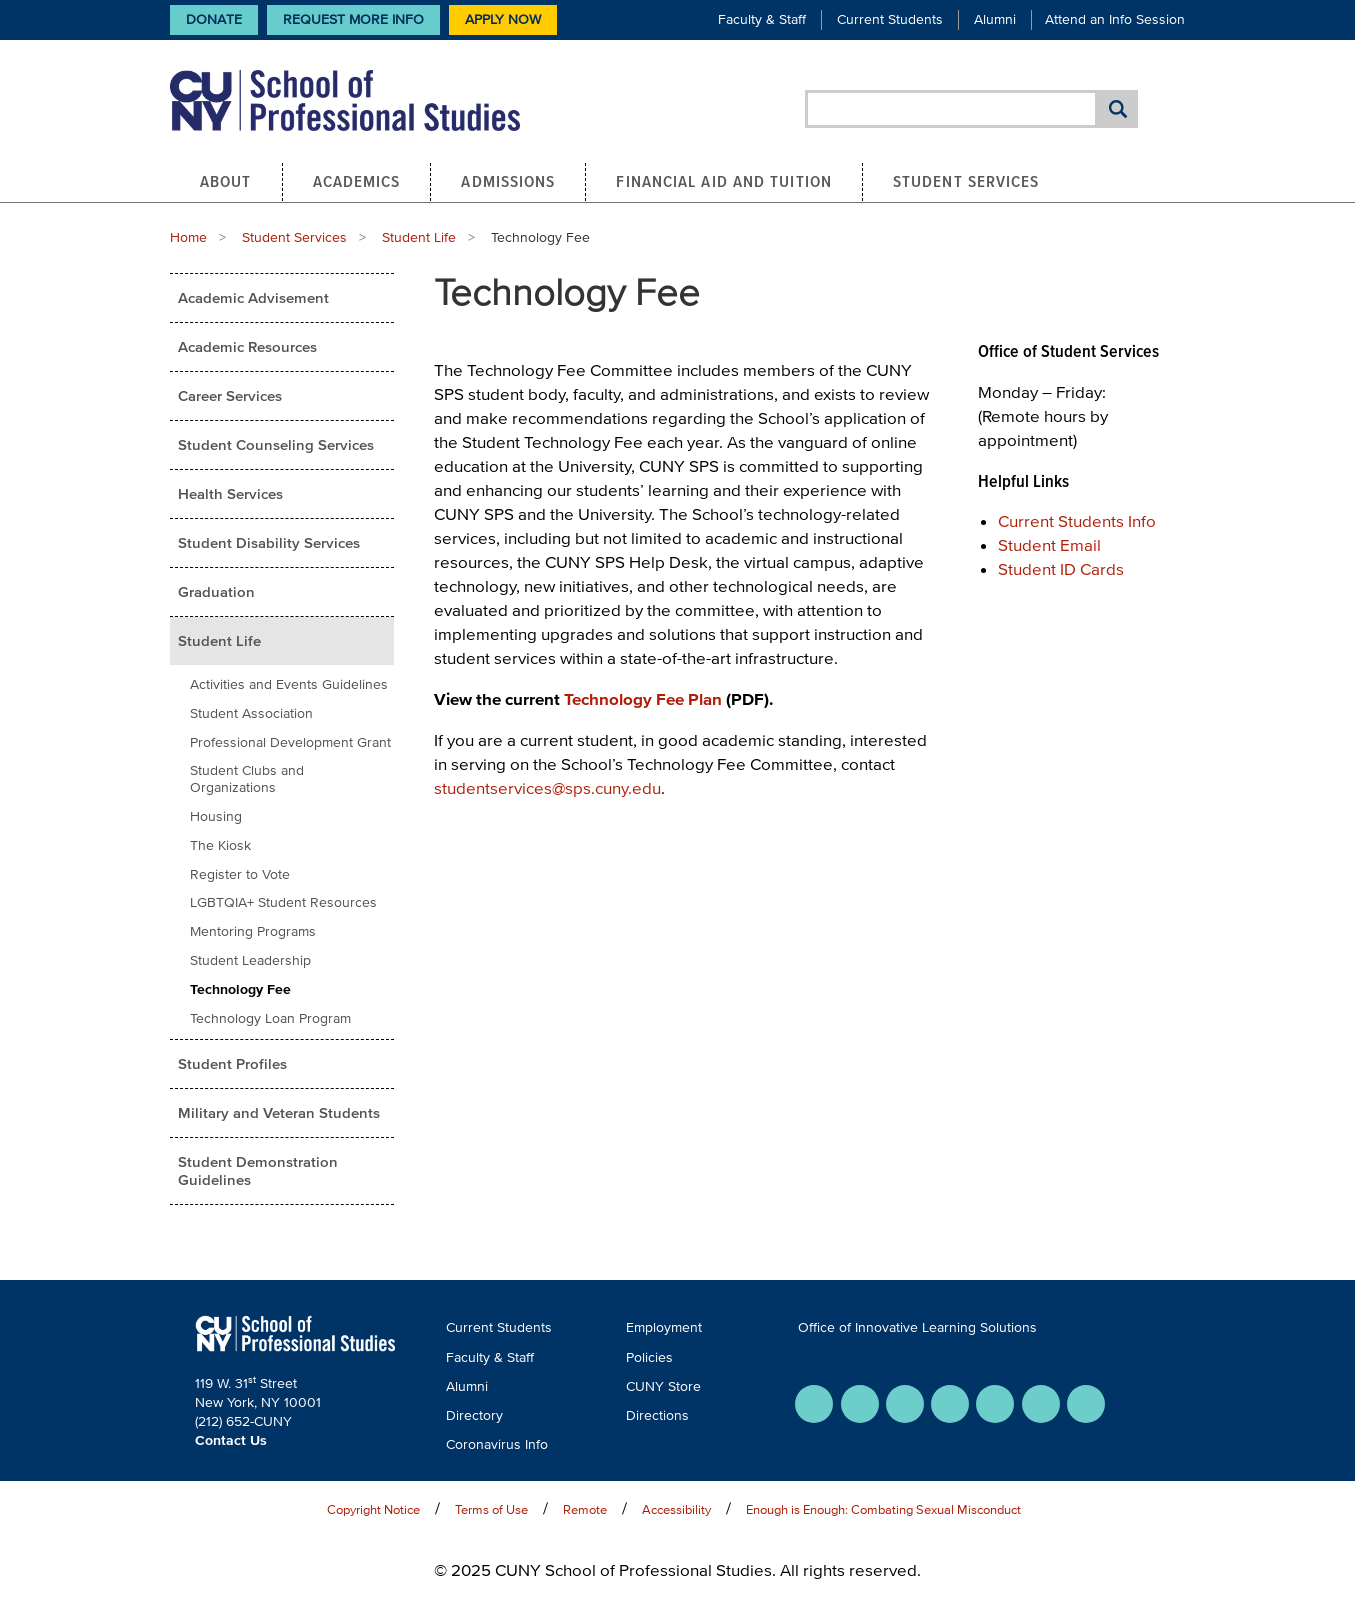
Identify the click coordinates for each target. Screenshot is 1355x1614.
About (226, 181)
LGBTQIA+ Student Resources (283, 902)
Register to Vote (240, 874)
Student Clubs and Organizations (247, 779)
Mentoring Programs (253, 931)
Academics (357, 181)
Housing (216, 816)
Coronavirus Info (497, 1444)
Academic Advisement (253, 297)
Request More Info (353, 19)
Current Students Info (1077, 520)
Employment (664, 1327)
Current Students (890, 19)
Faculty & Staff (762, 19)
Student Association (251, 713)
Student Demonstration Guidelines (258, 1170)
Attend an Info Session (1115, 19)
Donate (214, 19)
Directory (474, 1415)
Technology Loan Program (270, 1018)
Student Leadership (250, 960)
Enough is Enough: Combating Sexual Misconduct (883, 1509)
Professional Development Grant (290, 742)
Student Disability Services (269, 542)
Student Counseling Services (276, 444)
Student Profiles (232, 1063)
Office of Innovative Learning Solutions (917, 1327)
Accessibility (676, 1509)
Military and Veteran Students (279, 1112)
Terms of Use (491, 1509)
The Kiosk (220, 845)
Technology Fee (240, 989)
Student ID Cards (1061, 568)
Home (188, 237)
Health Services (230, 493)
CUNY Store (663, 1386)
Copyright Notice (373, 1509)
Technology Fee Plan (643, 698)
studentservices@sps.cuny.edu (547, 787)
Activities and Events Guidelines (289, 684)
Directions (657, 1415)
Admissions (508, 181)
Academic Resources (247, 346)
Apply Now (503, 19)
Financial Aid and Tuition (724, 181)
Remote (585, 1509)
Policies (649, 1357)
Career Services (230, 395)
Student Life (419, 237)
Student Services (966, 181)
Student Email (1049, 544)
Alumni (995, 19)
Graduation (216, 591)
